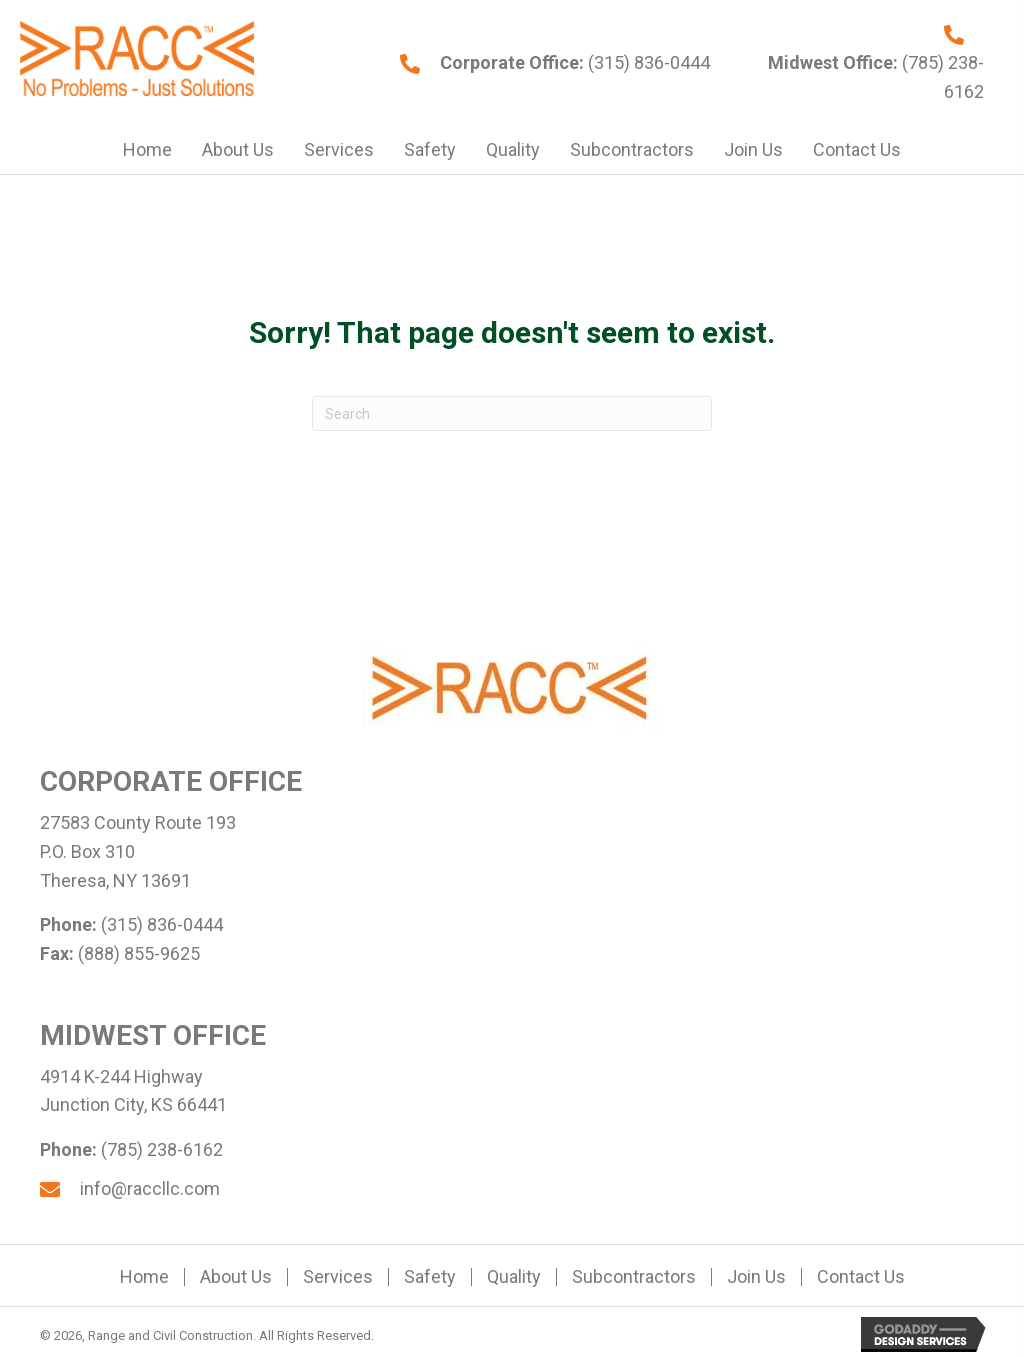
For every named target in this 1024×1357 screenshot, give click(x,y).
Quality (514, 1277)
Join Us (756, 1277)
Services (338, 1277)
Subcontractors (634, 1277)
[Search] (512, 413)
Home (144, 1277)
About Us (236, 1277)
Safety (430, 1277)
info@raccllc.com (150, 1188)
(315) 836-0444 (647, 62)
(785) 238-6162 (162, 1149)
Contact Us (861, 1277)
